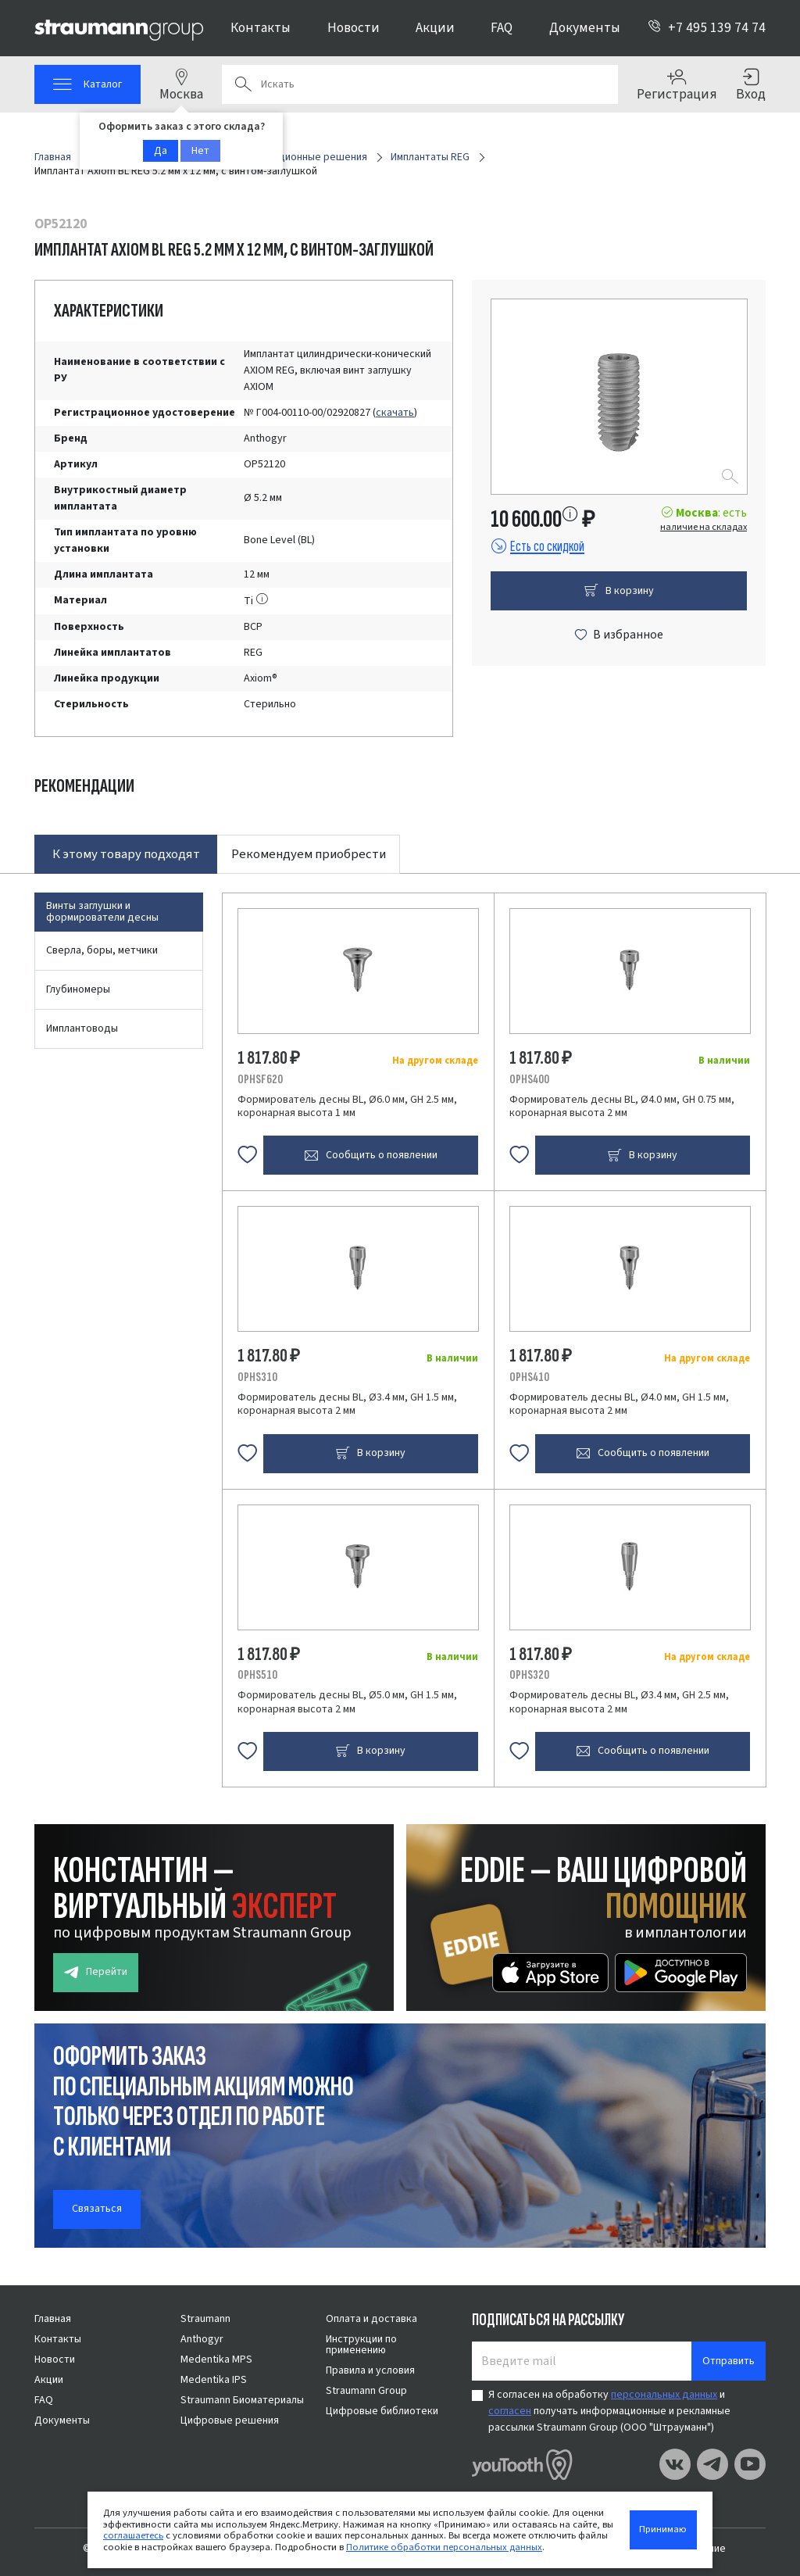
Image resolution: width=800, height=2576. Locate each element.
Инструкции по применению (361, 2344)
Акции (435, 28)
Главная (52, 2319)
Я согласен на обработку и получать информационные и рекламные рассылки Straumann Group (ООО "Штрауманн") (609, 2411)
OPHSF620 (260, 1079)
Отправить (728, 2361)
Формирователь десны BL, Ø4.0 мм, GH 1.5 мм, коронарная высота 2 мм (619, 1404)
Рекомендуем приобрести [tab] (308, 854)
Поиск (243, 84)
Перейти (95, 1972)
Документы (584, 28)
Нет (200, 151)
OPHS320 (529, 1675)
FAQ (501, 28)
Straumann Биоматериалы (242, 2400)
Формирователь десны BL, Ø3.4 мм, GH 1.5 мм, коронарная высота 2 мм (347, 1404)
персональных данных (664, 2394)
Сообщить (371, 1155)
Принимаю (663, 2529)
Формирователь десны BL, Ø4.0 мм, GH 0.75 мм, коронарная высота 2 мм (621, 1107)
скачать (395, 412)
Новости (353, 28)
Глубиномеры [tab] (78, 989)
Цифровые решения (229, 2420)
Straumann (205, 2319)
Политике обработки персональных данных (444, 2547)
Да (160, 151)
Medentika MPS (216, 2359)
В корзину (619, 591)
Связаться (97, 2208)
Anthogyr (201, 2339)
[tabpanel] (400, 1330)
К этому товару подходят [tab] (126, 854)
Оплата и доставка (371, 2319)
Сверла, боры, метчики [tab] (102, 950)
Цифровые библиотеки (382, 2411)
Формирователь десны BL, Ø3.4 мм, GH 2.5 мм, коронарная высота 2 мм (619, 1702)
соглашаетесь (133, 2535)
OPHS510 (257, 1675)
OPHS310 (257, 1377)
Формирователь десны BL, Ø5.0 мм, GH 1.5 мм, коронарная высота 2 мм (347, 1702)
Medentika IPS (213, 2380)
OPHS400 (529, 1079)
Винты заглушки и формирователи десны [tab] (102, 911)
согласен (509, 2411)
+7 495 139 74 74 (707, 28)
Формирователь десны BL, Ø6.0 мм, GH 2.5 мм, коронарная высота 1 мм (347, 1107)
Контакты (260, 28)
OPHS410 (529, 1377)
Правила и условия (370, 2370)
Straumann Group (366, 2391)
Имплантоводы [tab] (82, 1028)
